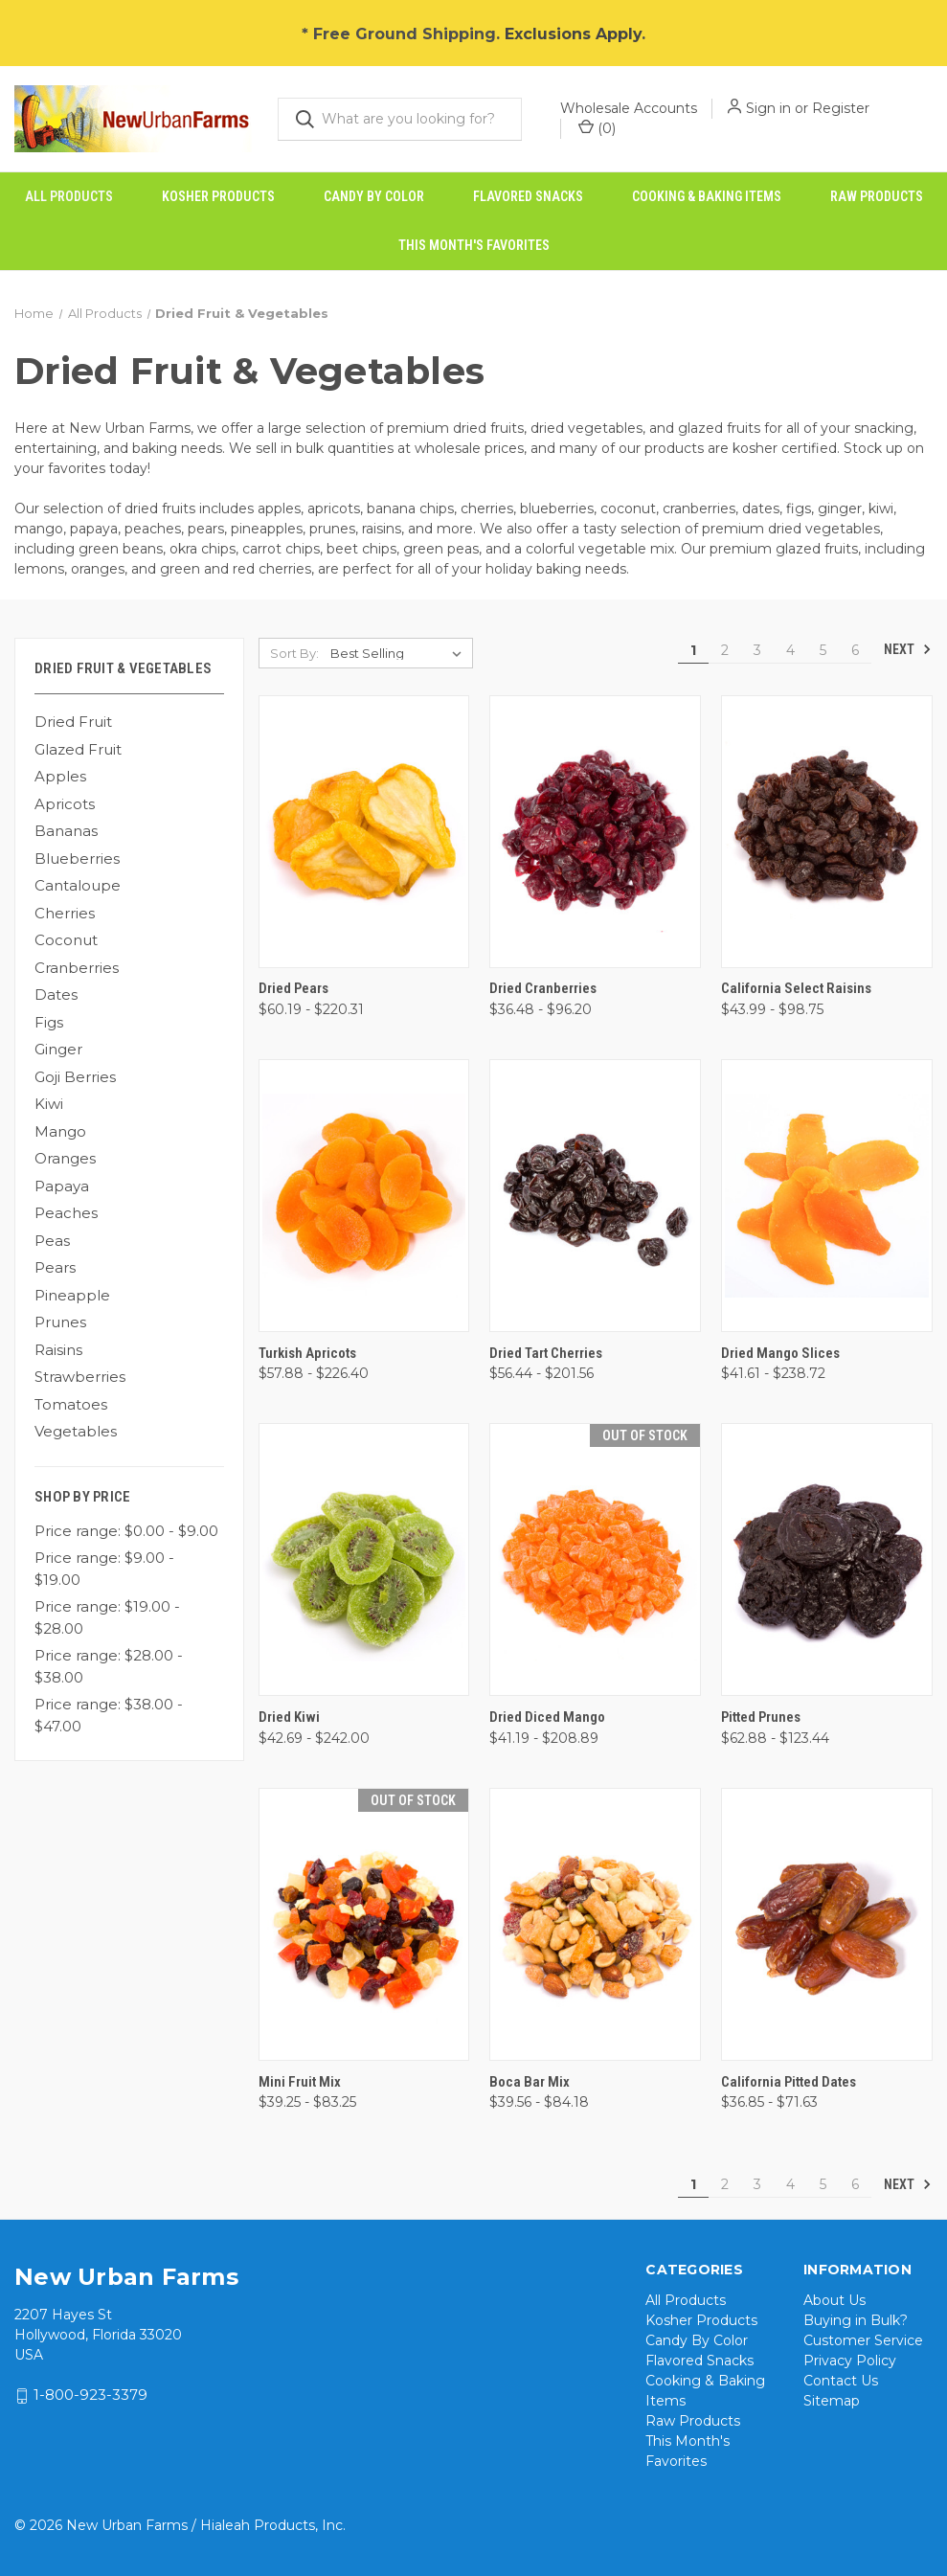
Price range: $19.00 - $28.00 (107, 1617)
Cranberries (76, 968)
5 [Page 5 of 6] (823, 650)
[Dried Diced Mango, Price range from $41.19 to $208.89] (595, 1559)
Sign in (768, 108)
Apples (60, 776)
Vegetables (75, 1431)
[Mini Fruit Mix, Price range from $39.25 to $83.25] (364, 1924)
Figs (48, 1022)
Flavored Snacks (528, 196)
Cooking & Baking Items (706, 196)
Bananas (66, 831)
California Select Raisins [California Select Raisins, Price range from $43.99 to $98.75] (796, 988)
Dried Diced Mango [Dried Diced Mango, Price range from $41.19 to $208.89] (547, 1717)
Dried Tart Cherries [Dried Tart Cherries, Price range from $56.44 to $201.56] (545, 1353)
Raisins (58, 1350)
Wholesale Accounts (628, 108)
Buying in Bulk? (855, 2320)
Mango (60, 1131)
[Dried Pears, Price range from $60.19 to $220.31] (364, 831)
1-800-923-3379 (90, 2394)
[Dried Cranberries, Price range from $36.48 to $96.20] (595, 831)
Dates (56, 994)
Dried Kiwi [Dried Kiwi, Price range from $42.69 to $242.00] (289, 1717)
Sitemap (831, 2400)
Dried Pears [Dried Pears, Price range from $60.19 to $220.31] (293, 988)
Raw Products (876, 196)
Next (908, 649)
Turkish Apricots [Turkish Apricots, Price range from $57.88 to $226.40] (307, 1353)
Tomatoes (70, 1404)
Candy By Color (374, 196)
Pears (55, 1267)
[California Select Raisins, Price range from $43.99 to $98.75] (827, 831)
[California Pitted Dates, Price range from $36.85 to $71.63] (827, 1924)
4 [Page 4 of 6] (790, 650)
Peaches (66, 1213)
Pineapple (72, 1295)
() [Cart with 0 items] (597, 128)
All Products (69, 196)
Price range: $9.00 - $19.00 (104, 1568)
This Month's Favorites (474, 245)
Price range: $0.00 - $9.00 (126, 1531)
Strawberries (79, 1376)
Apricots (64, 804)
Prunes (60, 1322)
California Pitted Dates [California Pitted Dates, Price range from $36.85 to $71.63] (788, 2081)
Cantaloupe (77, 885)
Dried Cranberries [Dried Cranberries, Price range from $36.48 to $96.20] (543, 988)
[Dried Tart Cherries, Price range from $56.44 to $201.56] (595, 1195)
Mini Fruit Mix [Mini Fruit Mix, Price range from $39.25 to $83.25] (300, 2081)
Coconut (66, 940)
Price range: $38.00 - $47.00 (108, 1715)
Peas (52, 1241)
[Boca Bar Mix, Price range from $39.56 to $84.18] (595, 1924)
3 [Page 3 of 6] (757, 650)
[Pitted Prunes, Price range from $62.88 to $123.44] (827, 1559)
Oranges (65, 1158)
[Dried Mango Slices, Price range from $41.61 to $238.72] (827, 1195)
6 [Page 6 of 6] (855, 650)
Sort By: (294, 653)
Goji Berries (75, 1077)
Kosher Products (218, 196)
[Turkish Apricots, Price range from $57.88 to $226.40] (364, 1195)
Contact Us (840, 2380)
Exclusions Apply (573, 34)
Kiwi (48, 1104)
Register (840, 108)
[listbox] (399, 653)
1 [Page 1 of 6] (693, 650)
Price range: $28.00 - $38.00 (108, 1666)
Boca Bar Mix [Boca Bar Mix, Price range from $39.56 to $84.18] (529, 2081)
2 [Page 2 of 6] (725, 650)
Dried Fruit (73, 721)
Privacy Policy (849, 2360)
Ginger (58, 1049)
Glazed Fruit (78, 749)
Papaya (61, 1186)
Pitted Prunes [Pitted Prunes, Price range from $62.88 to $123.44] (760, 1717)
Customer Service (863, 2340)
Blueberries (77, 858)
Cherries (64, 913)
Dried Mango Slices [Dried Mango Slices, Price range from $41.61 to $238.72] (780, 1353)
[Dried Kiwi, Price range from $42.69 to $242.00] (364, 1559)
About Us (834, 2300)
